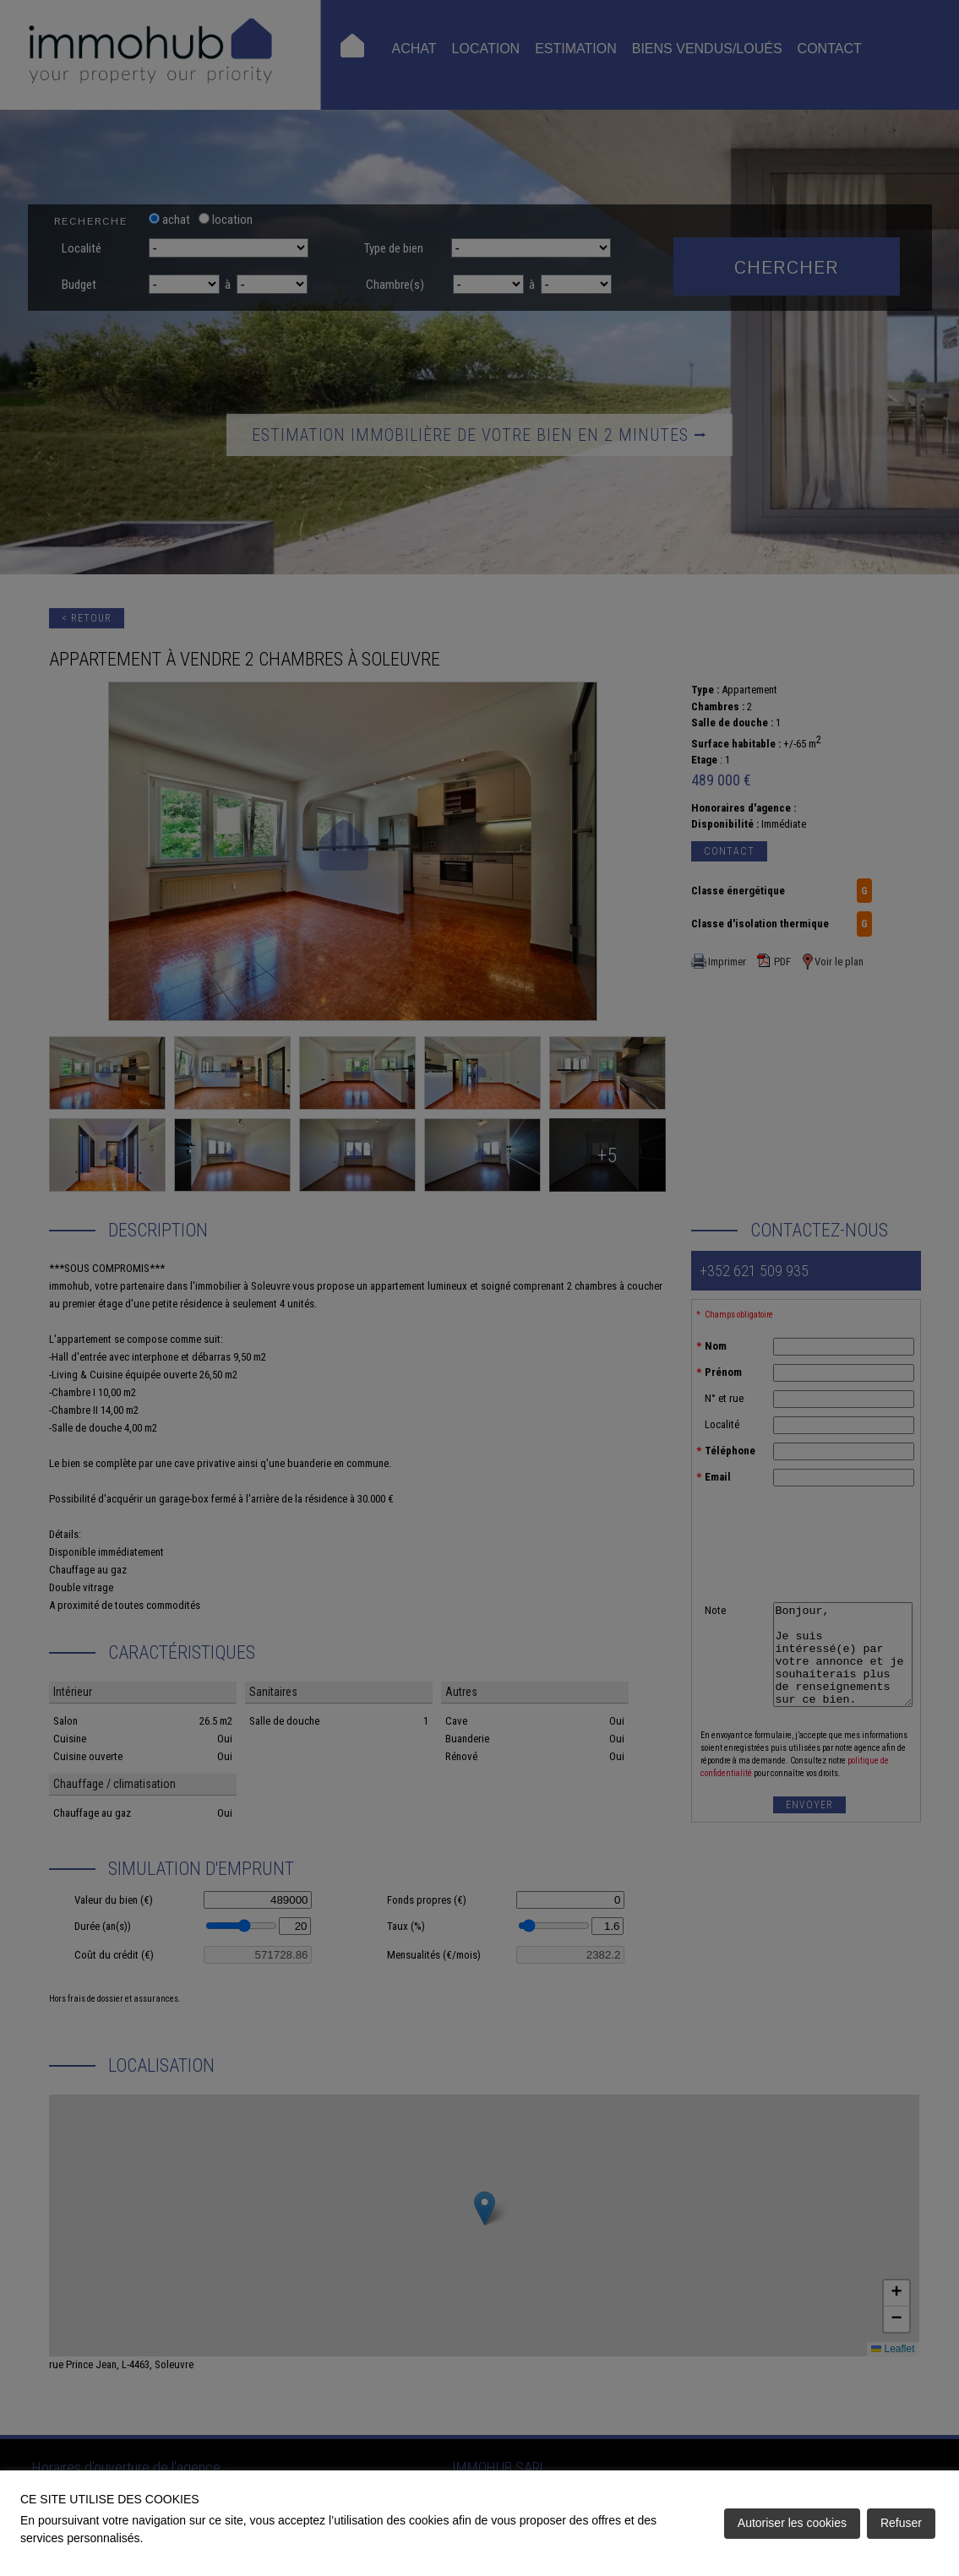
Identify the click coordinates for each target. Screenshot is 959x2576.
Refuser (901, 2523)
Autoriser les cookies (792, 2523)
